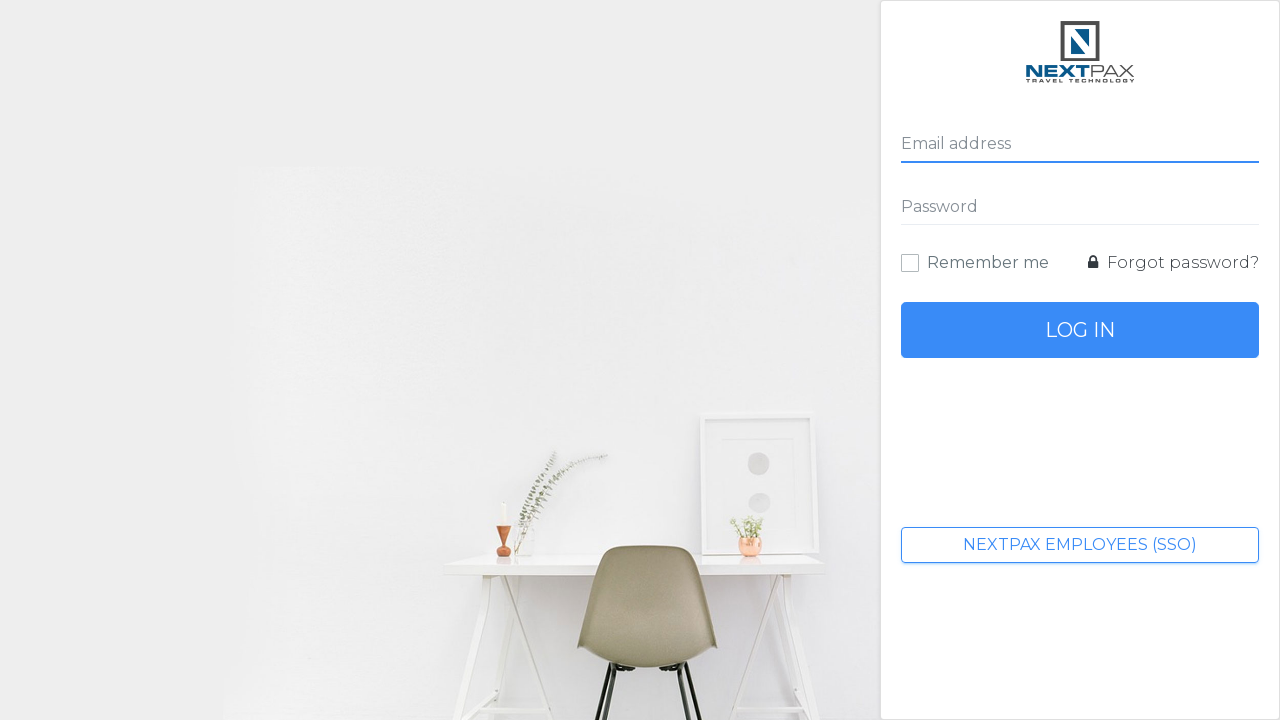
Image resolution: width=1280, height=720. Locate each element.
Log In (1080, 330)
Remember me (988, 262)
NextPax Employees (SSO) (1080, 544)
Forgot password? (1173, 262)
